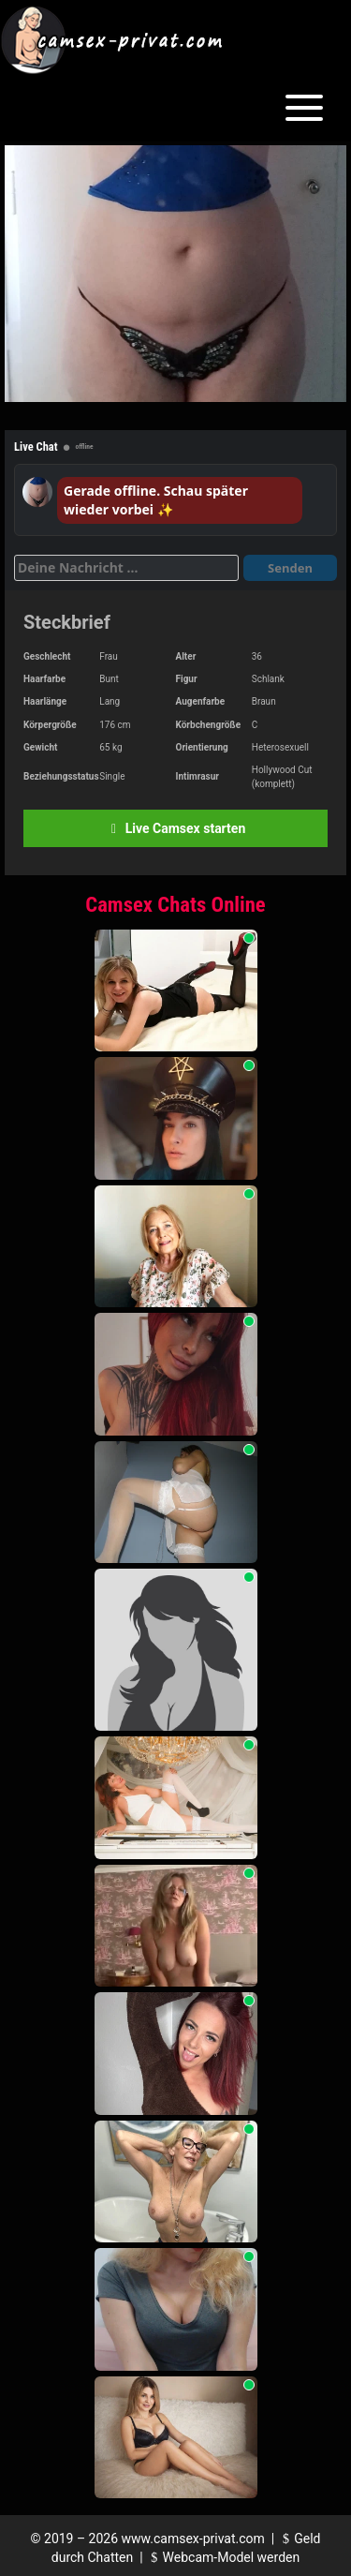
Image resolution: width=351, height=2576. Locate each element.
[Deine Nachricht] (126, 568)
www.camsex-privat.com (193, 2538)
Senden (290, 567)
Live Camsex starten (175, 828)
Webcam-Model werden (223, 2557)
